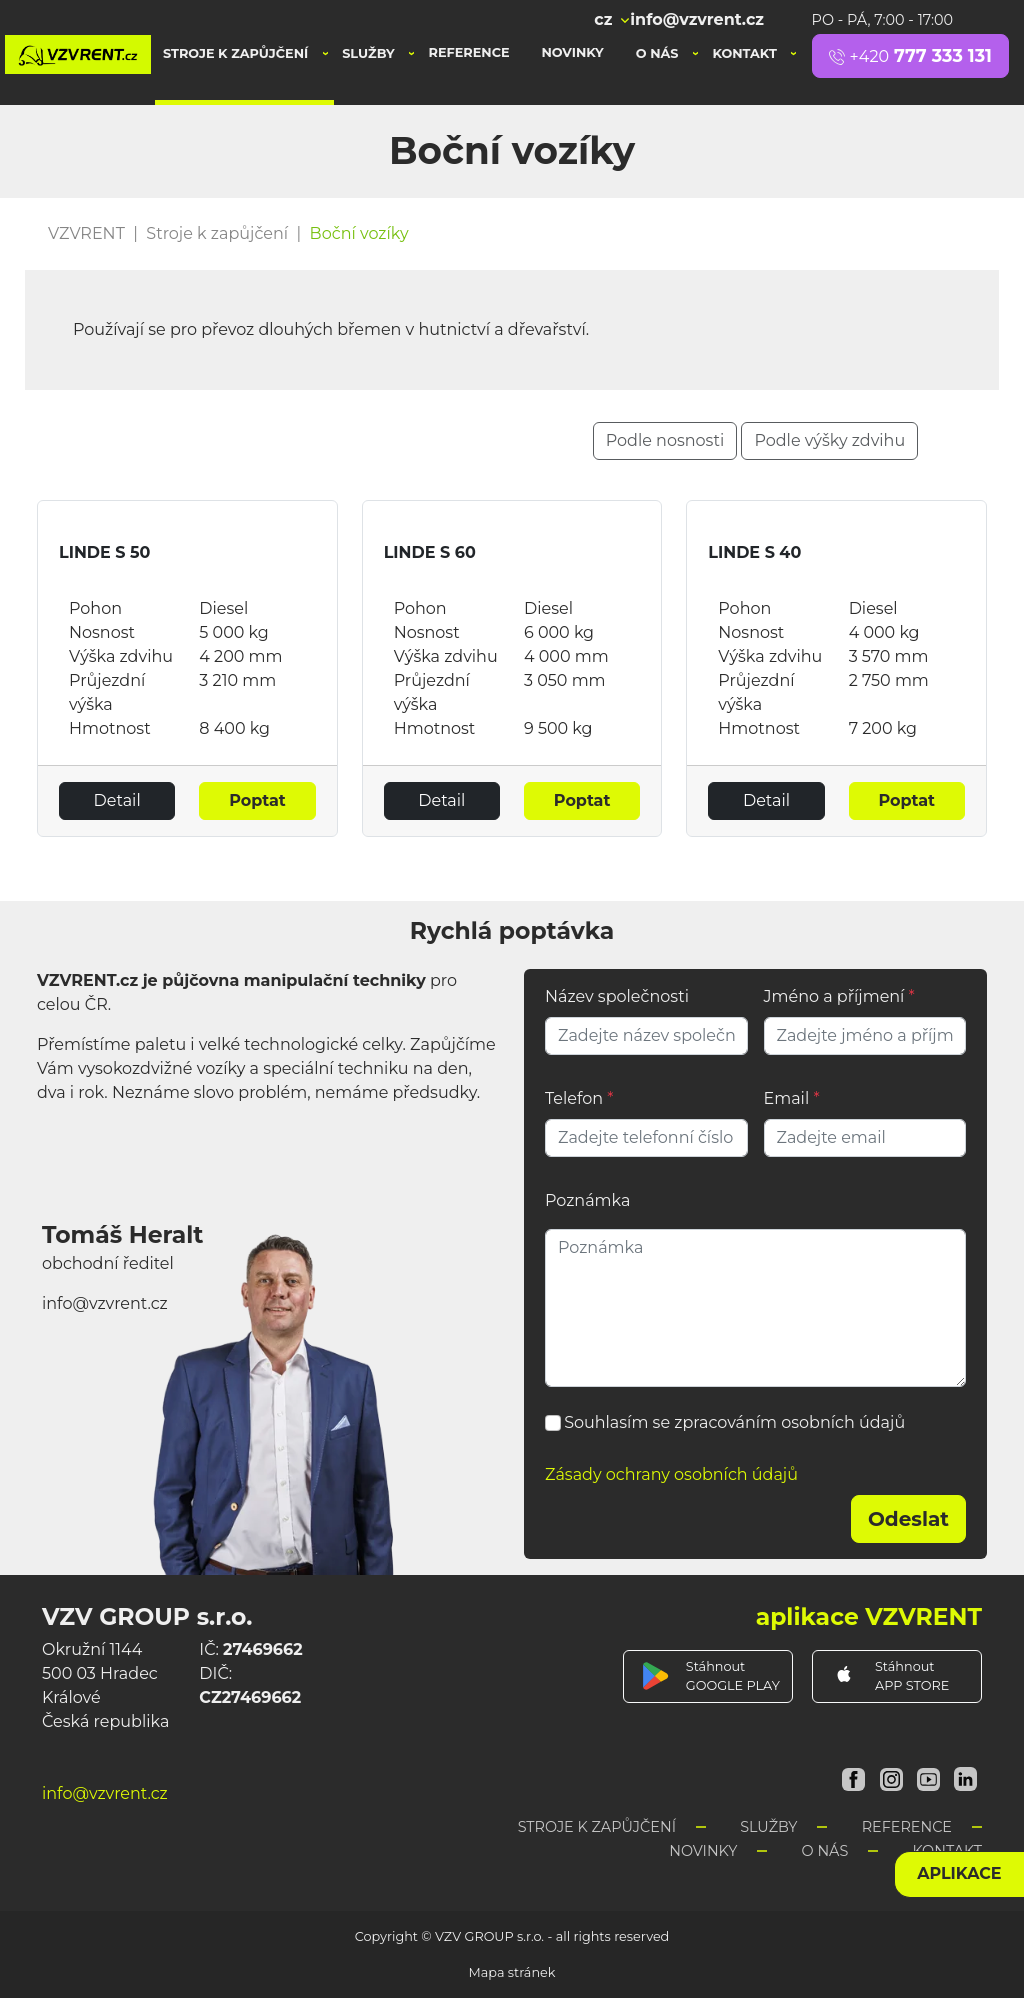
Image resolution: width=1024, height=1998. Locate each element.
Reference (469, 52)
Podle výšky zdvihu (829, 440)
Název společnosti (617, 996)
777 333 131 (910, 55)
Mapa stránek (512, 1972)
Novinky (573, 52)
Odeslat (908, 1519)
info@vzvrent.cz (697, 19)
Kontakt (746, 53)
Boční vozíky (359, 233)
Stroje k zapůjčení (237, 53)
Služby (370, 53)
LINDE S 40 (754, 552)
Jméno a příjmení (839, 996)
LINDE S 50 (104, 552)
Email (792, 1098)
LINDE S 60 (430, 552)
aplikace (959, 1873)
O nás (659, 53)
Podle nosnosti (665, 440)
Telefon (579, 1098)
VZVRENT (86, 233)
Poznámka (587, 1200)
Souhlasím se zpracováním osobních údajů (734, 1422)
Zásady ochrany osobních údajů (671, 1474)
